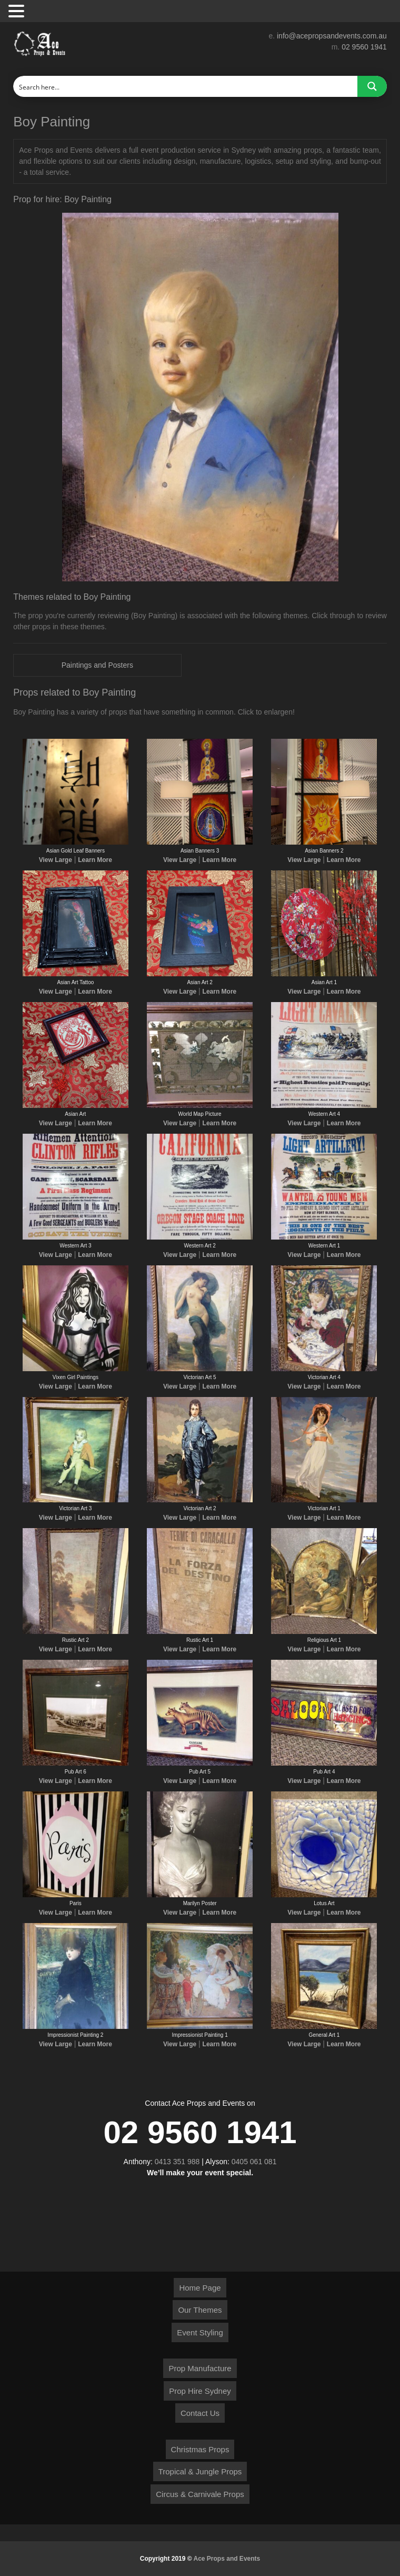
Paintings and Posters (97, 665)
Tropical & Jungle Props (200, 2471)
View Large (55, 860)
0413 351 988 (177, 2161)
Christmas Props (200, 2449)
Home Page (200, 2287)
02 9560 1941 (364, 47)
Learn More (95, 860)
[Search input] (186, 86)
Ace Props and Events (227, 2558)
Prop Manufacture (199, 2368)
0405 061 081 (254, 2161)
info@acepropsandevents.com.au (332, 36)
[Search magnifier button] (372, 86)
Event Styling (200, 2332)
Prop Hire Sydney (200, 2390)
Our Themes (200, 2309)
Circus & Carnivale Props (200, 2494)
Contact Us (200, 2413)
